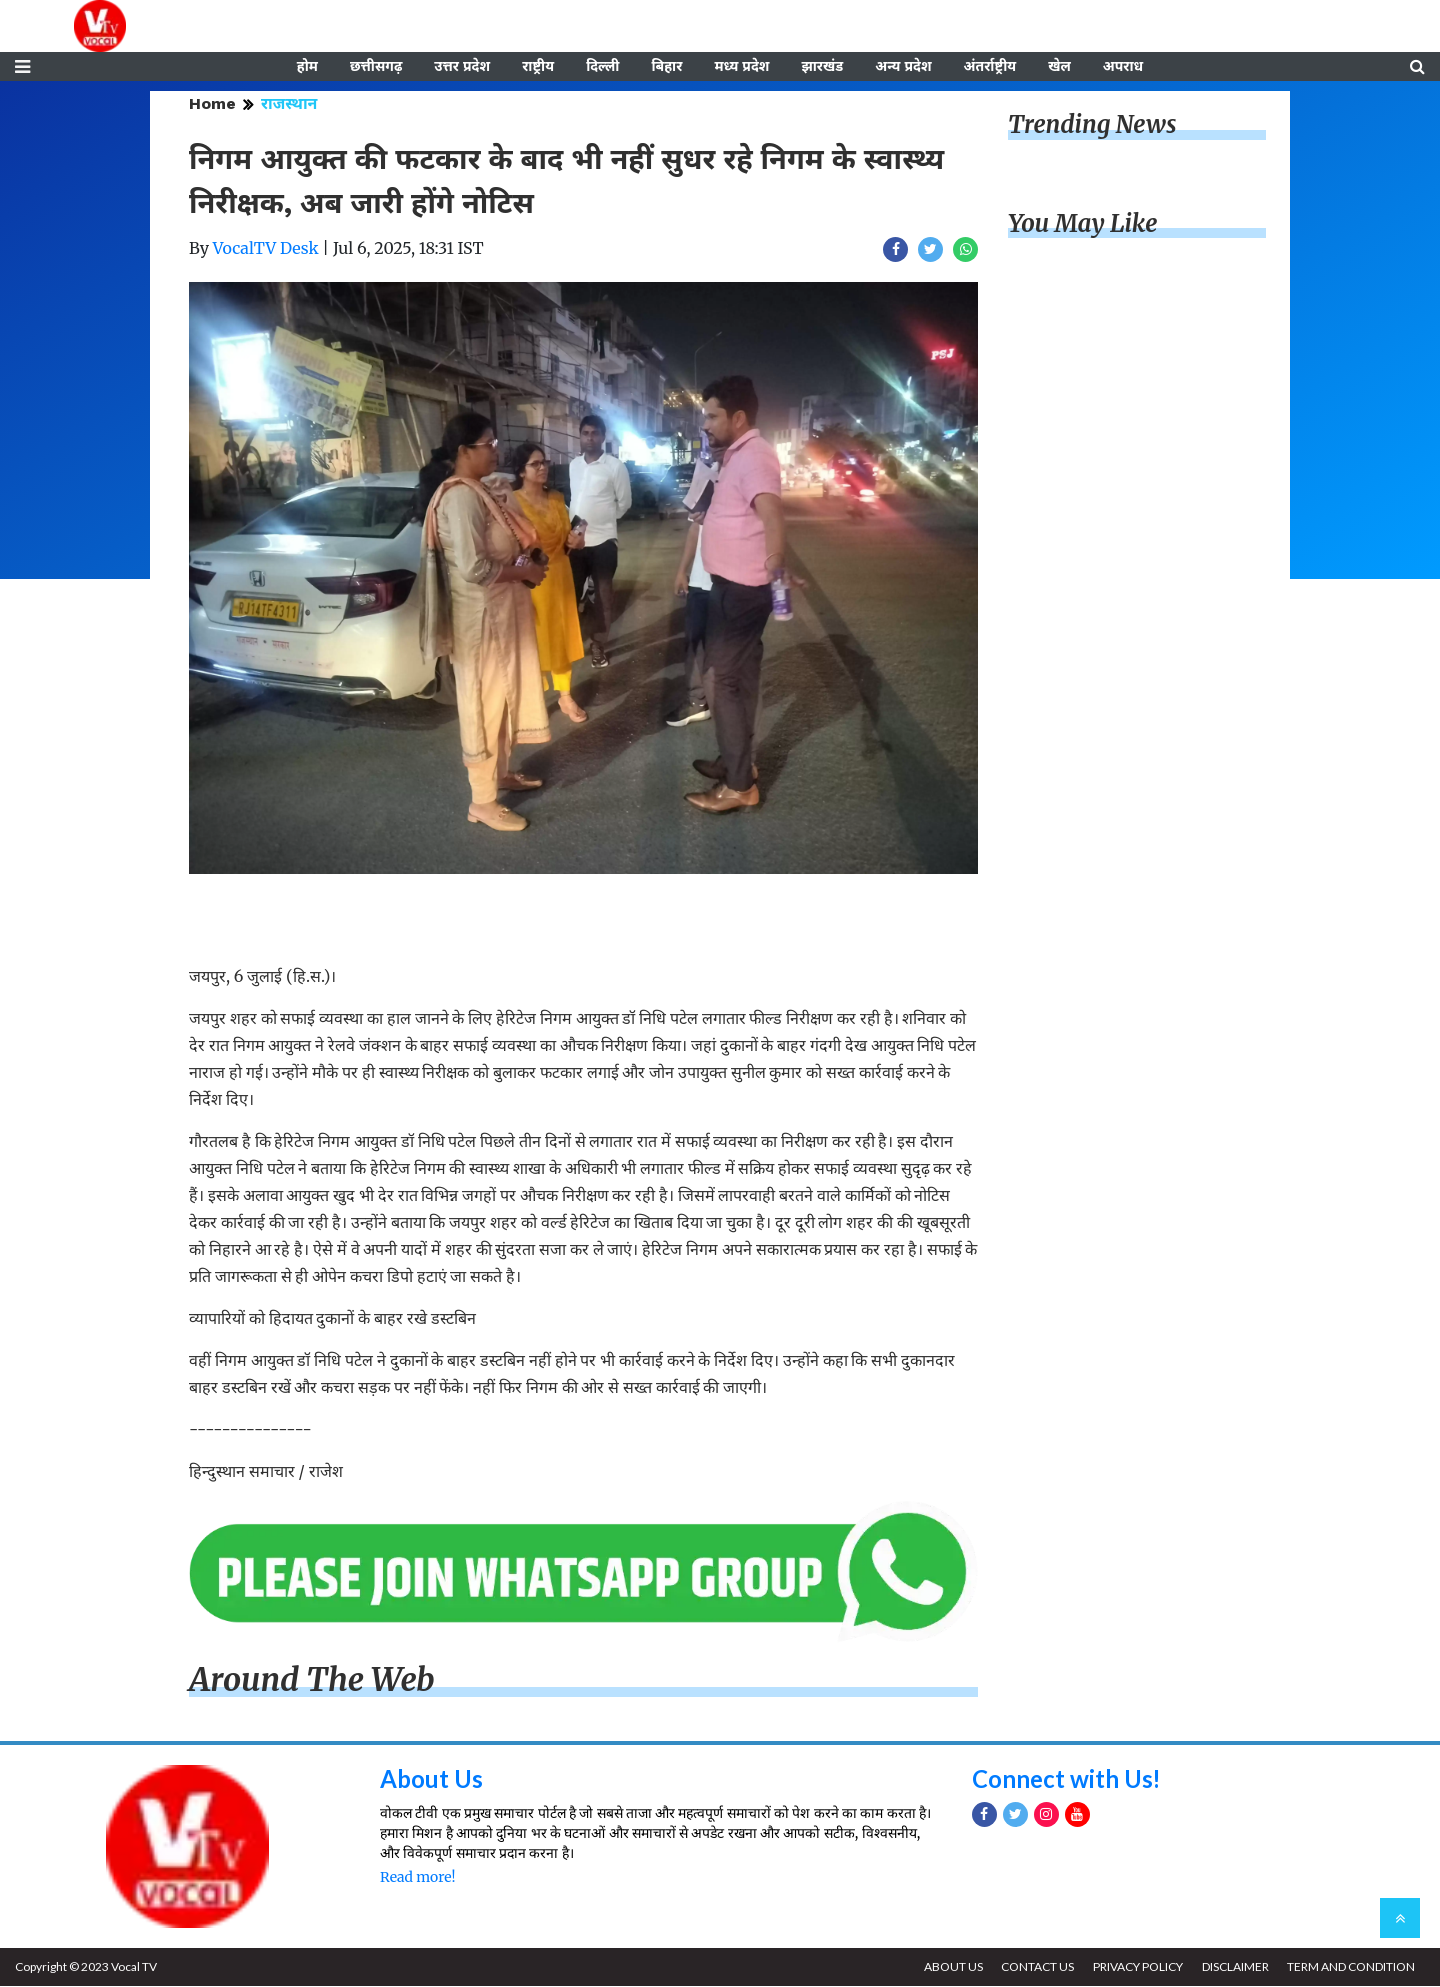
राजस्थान (289, 104)
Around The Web (312, 1681)
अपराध (1123, 67)
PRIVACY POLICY (1137, 1967)
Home (212, 104)
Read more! (417, 1878)
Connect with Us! (1067, 1779)
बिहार (666, 67)
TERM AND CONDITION (1351, 1967)
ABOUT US (951, 1967)
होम (307, 67)
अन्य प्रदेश (903, 67)
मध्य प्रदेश (741, 67)
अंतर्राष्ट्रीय (990, 67)
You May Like (1083, 224)
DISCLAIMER (1234, 1967)
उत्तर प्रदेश (462, 67)
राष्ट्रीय (538, 67)
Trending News (1092, 125)
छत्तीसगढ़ (376, 67)
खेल (1059, 67)
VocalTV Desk (266, 249)
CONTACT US (1036, 1967)
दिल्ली (602, 67)
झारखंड (822, 67)
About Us (431, 1779)
